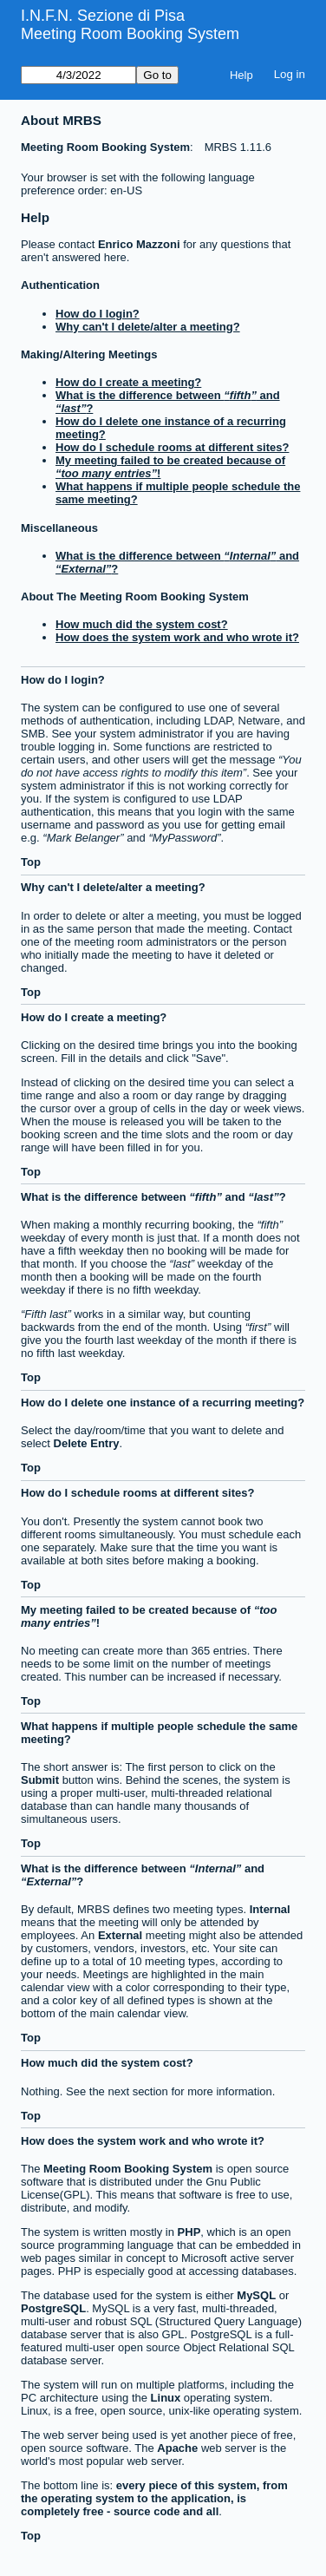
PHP (189, 2231)
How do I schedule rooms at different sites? (172, 447)
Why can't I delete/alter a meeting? (147, 326)
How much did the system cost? (141, 624)
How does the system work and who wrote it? (177, 637)
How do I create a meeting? (128, 382)
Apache (177, 2448)
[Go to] (78, 75)
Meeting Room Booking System (130, 34)
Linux (166, 2397)
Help (241, 75)
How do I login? (97, 313)
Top (31, 861)
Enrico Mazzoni (139, 244)
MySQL (256, 2295)
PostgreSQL (53, 2308)
